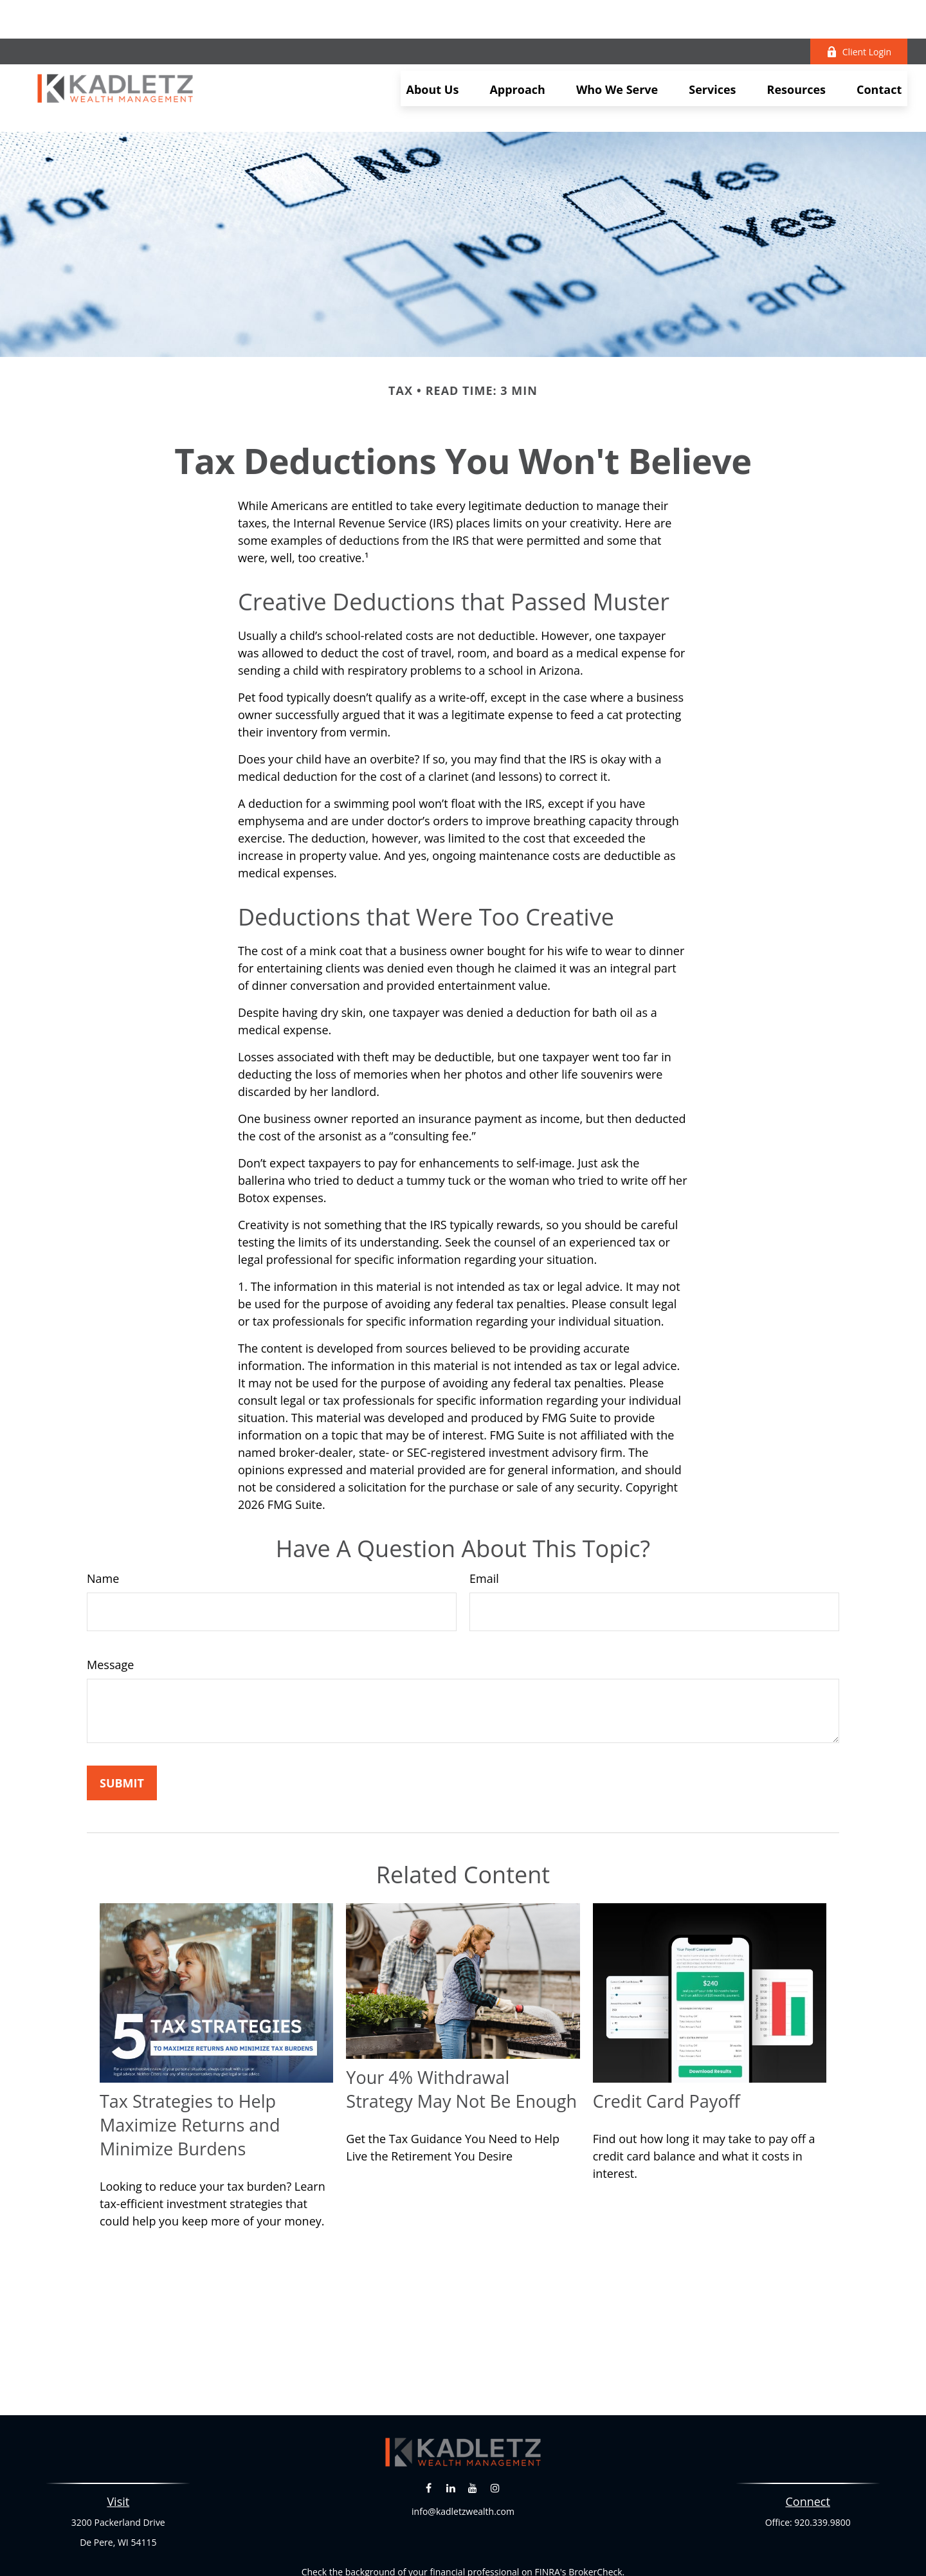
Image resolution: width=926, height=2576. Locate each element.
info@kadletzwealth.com (463, 2453)
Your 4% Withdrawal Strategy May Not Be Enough (461, 2031)
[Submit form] (122, 1725)
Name (103, 1520)
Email (484, 1520)
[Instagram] (495, 2429)
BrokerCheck (595, 2514)
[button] (433, 49)
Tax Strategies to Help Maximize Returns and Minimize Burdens (190, 2067)
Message (110, 1606)
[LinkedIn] (450, 2429)
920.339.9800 (822, 2464)
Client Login (858, 13)
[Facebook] (428, 2429)
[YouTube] (473, 2429)
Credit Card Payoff (666, 2043)
